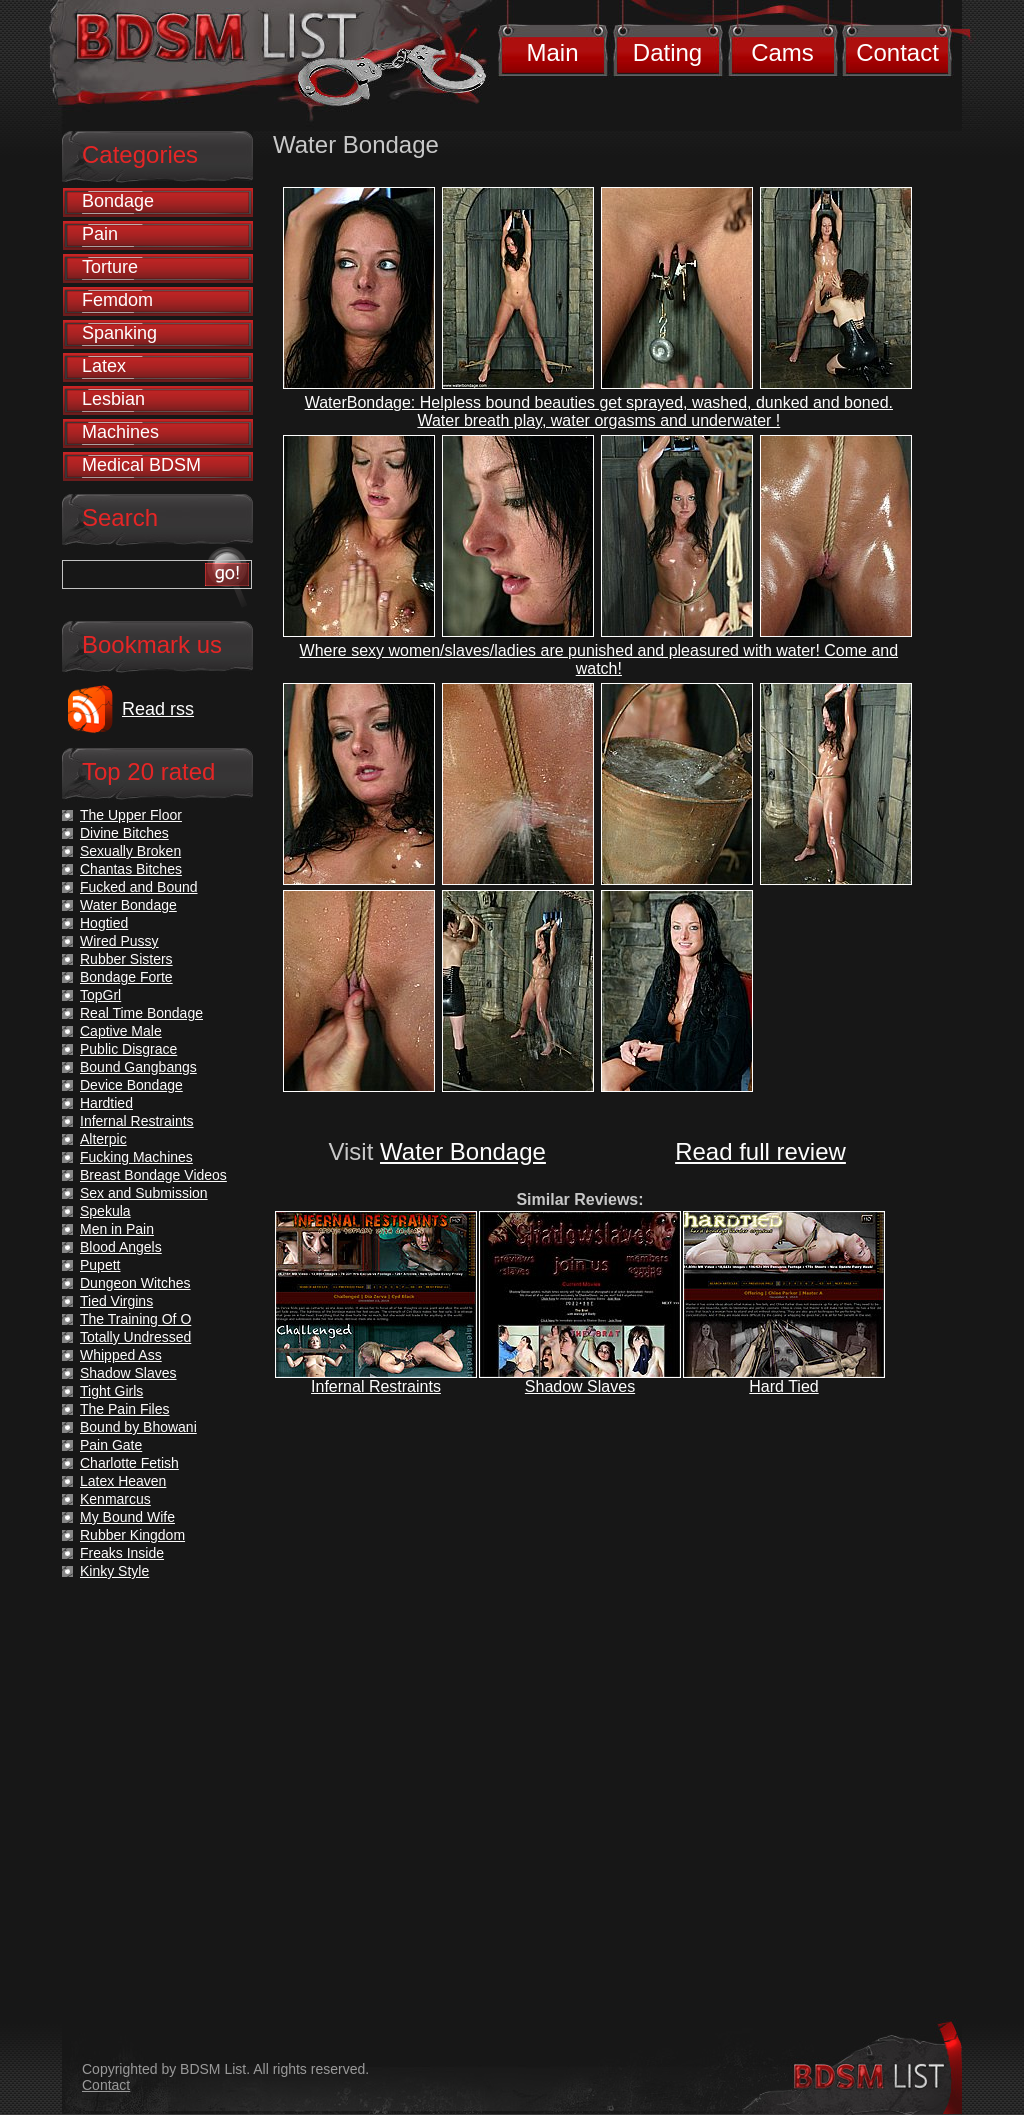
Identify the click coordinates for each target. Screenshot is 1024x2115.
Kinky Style (114, 1571)
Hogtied (104, 923)
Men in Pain (117, 1229)
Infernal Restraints (376, 1386)
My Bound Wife (127, 1517)
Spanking (119, 333)
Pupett (100, 1265)
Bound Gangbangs (138, 1067)
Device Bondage (131, 1085)
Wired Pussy (119, 941)
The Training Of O (135, 1319)
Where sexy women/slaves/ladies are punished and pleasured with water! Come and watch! (599, 659)
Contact (897, 52)
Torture (110, 267)
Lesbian (113, 399)
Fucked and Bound (139, 887)
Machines (120, 432)
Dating (667, 52)
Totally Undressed (135, 1337)
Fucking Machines (136, 1157)
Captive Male (121, 1031)
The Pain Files (124, 1409)
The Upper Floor (131, 815)
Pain (100, 234)
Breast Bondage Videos (153, 1175)
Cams (782, 52)
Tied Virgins (116, 1301)
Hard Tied (783, 1386)
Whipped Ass (121, 1355)
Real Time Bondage (141, 1013)
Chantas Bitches (131, 869)
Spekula (105, 1211)
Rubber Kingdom (132, 1535)
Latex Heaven (123, 1481)
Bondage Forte (126, 977)
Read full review (760, 1151)
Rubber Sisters (126, 959)
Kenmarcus (115, 1499)
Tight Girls (111, 1391)
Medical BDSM (141, 465)
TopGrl (100, 995)
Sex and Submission (144, 1193)
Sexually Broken (130, 851)
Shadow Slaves (580, 1386)
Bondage (118, 201)
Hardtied (106, 1103)
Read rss (158, 709)
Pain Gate (111, 1445)
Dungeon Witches (135, 1283)
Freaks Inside (122, 1553)
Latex (104, 366)
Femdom (117, 300)
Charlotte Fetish (129, 1463)
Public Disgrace (128, 1049)
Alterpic (103, 1139)
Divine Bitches (124, 833)
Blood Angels (121, 1247)
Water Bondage (463, 1151)
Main (552, 52)
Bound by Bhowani (138, 1427)
